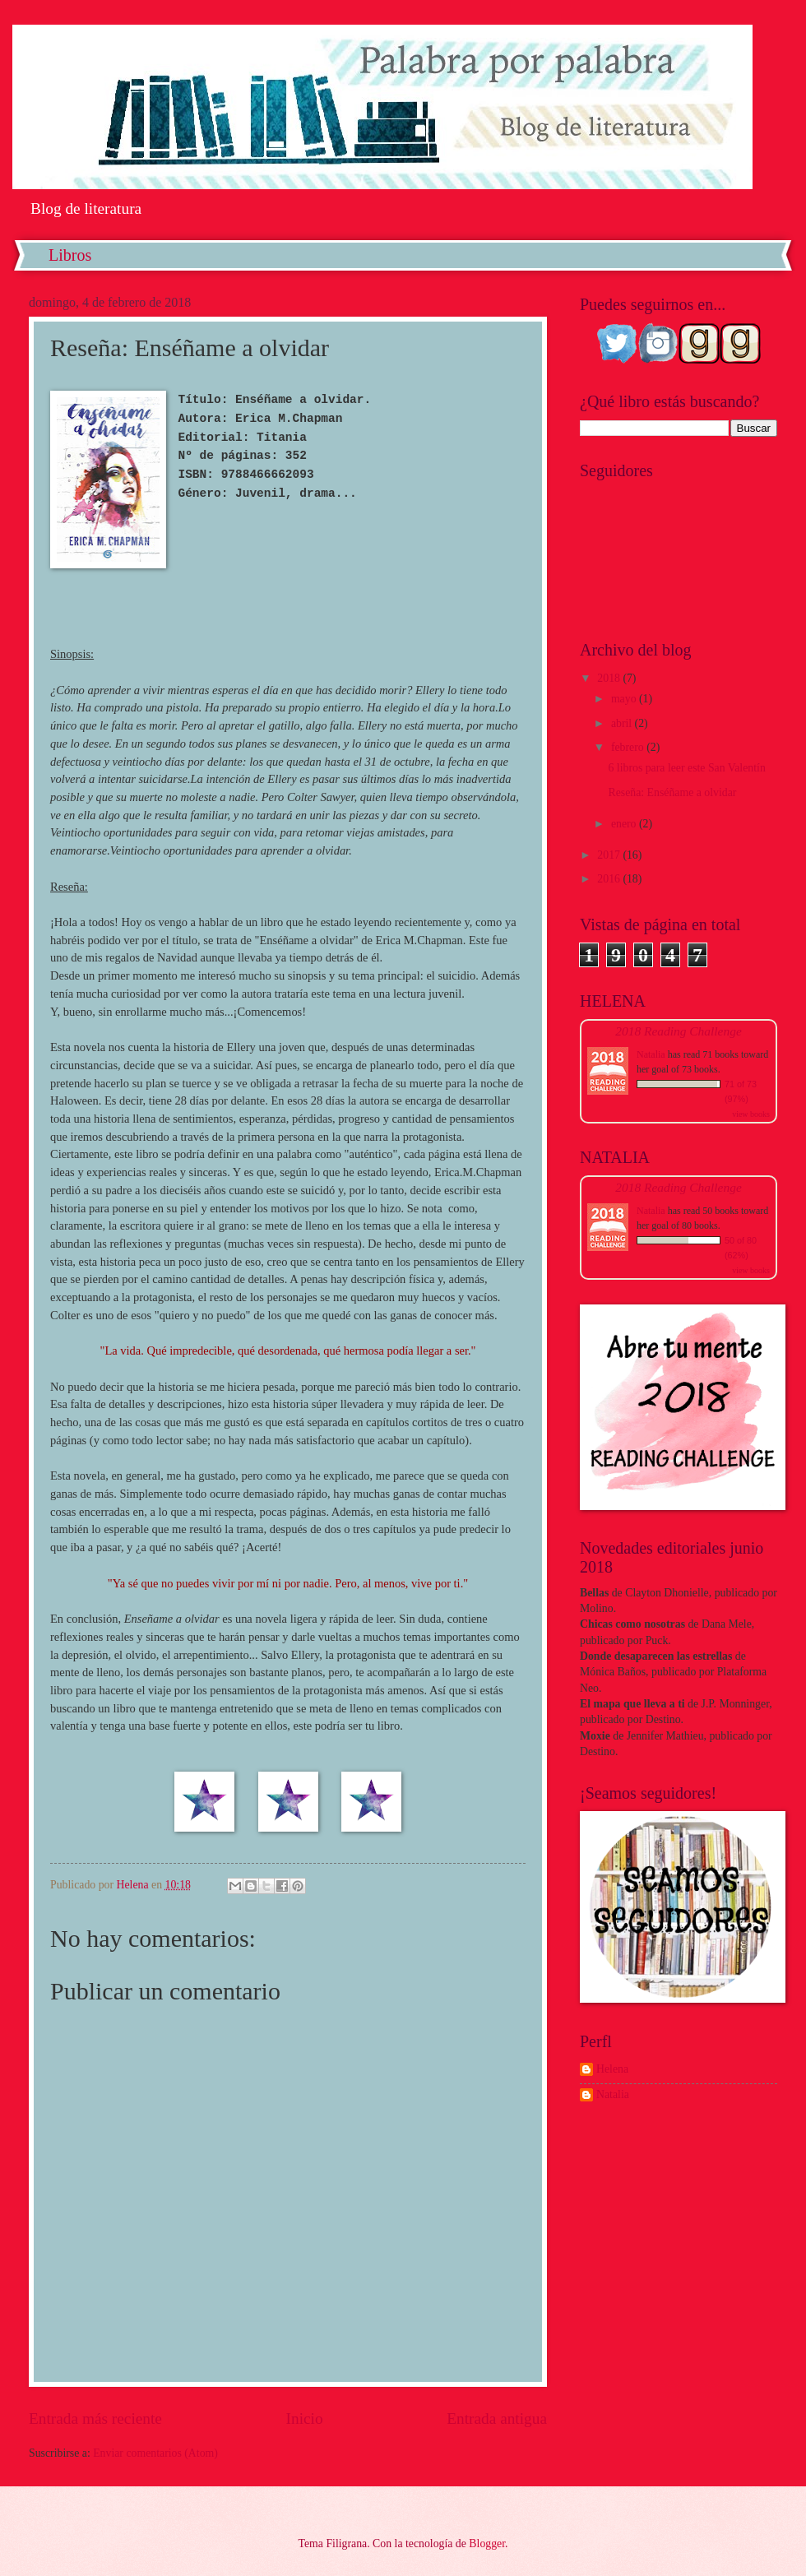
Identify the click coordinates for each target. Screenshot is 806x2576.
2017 (610, 855)
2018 (610, 678)
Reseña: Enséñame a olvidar (672, 792)
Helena (612, 2069)
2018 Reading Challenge (678, 1031)
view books (751, 1114)
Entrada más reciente (95, 2418)
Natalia (651, 1054)
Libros (70, 255)
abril (623, 723)
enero (625, 824)
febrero (628, 747)
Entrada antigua (497, 2418)
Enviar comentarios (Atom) (155, 2453)
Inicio (304, 2418)
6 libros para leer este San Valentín (686, 768)
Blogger (487, 2543)
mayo (625, 699)
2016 (610, 879)
